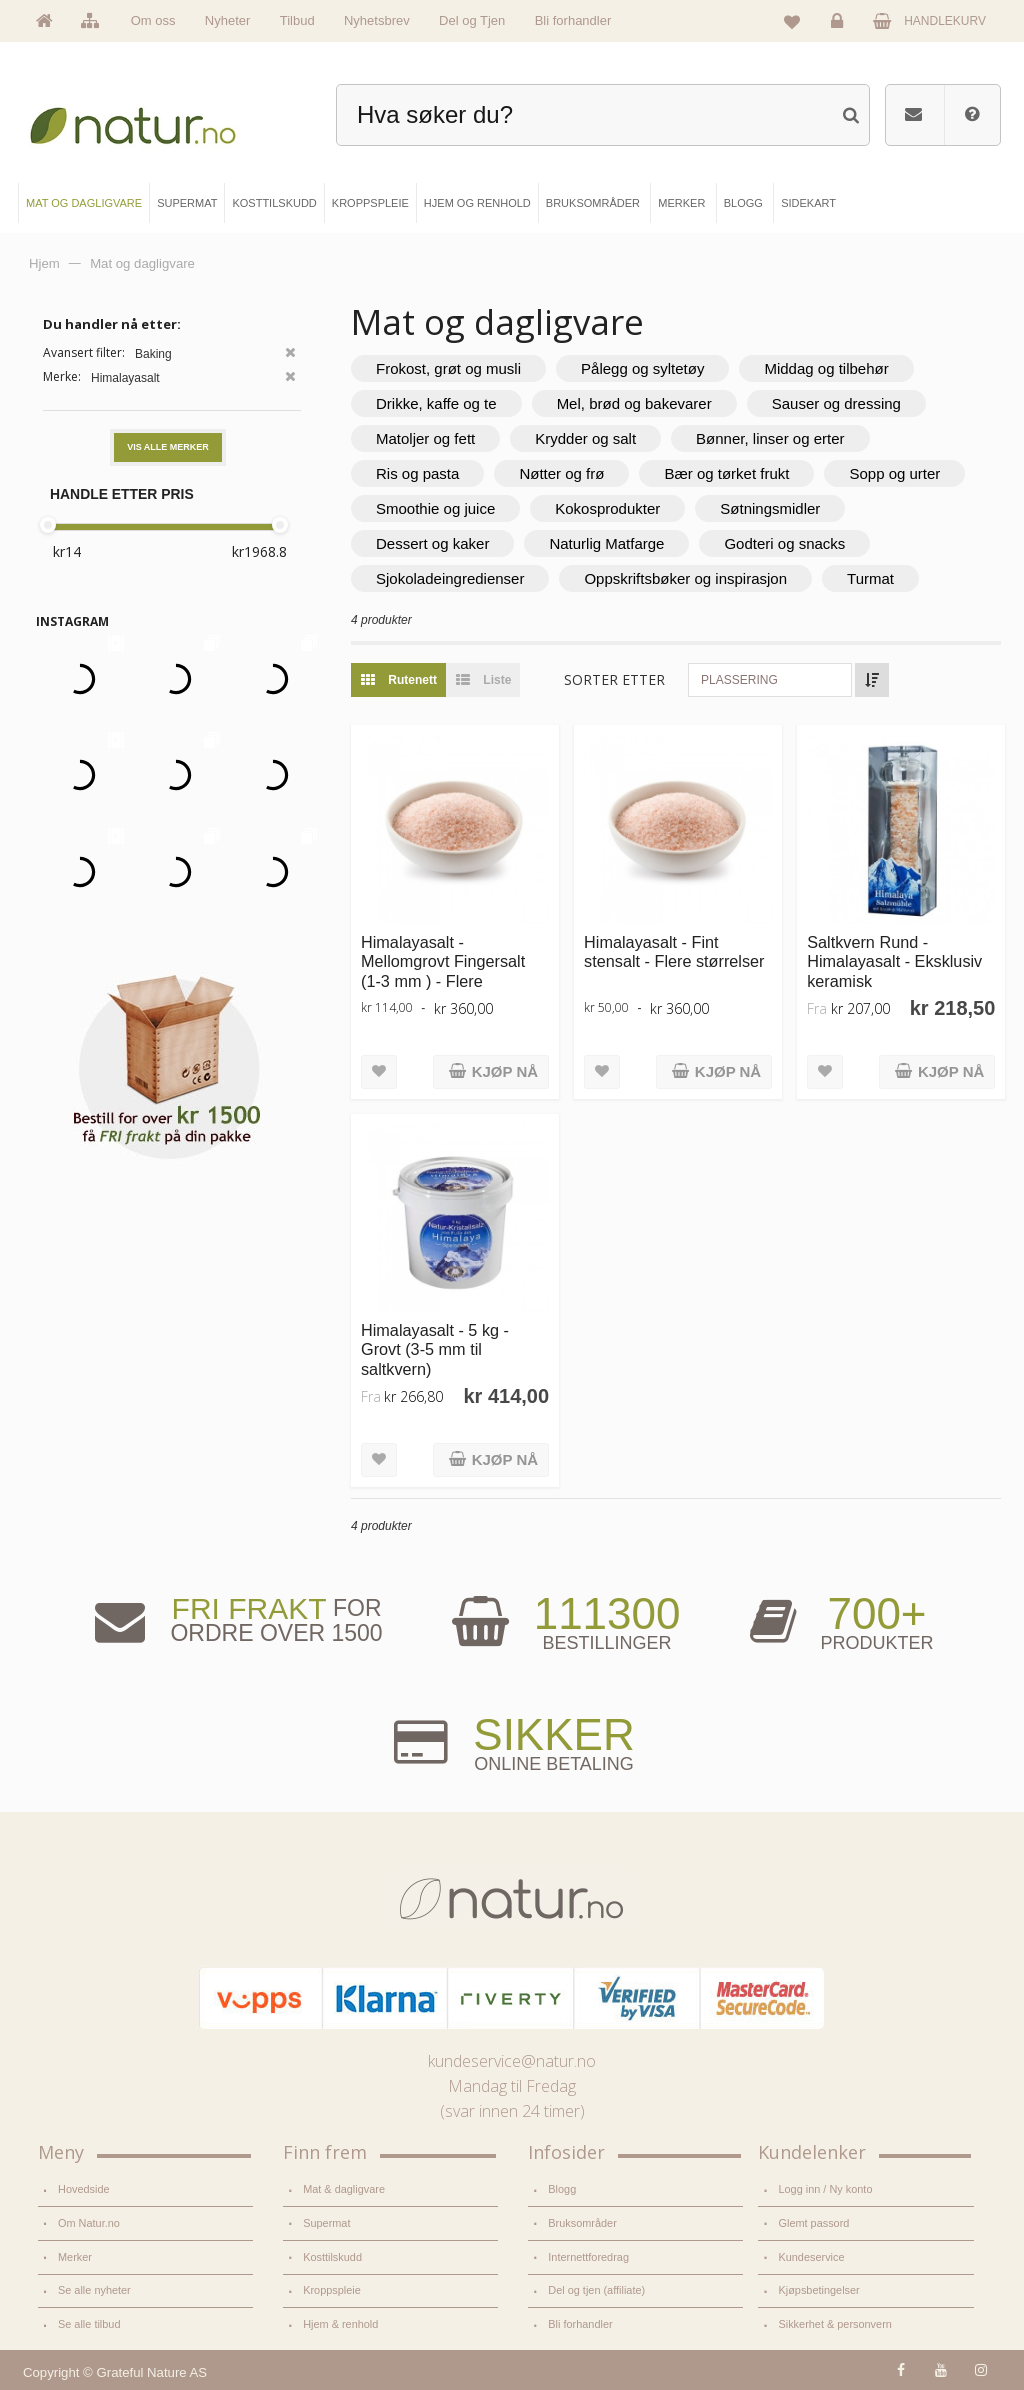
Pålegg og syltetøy (642, 368)
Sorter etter (614, 679)
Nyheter (228, 20)
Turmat (870, 578)
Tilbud (297, 20)
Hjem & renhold (340, 2324)
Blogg (562, 2189)
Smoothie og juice (435, 508)
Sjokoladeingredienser (450, 578)
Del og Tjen (472, 20)
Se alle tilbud (89, 2324)
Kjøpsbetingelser (818, 2290)
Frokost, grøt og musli (448, 368)
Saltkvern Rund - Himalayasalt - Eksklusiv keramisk (894, 961)
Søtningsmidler (770, 508)
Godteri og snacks (784, 543)
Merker (75, 2257)
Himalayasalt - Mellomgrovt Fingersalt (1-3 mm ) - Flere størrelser (443, 971)
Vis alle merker (168, 447)
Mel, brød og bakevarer (634, 403)
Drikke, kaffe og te (436, 403)
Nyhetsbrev (377, 20)
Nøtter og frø (561, 473)
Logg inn (840, 26)
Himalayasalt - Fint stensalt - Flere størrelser (674, 951)
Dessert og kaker (432, 543)
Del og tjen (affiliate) (596, 2290)
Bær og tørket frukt (726, 473)
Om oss (153, 20)
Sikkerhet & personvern (834, 2324)
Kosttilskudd (332, 2257)
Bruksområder (582, 2223)
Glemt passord (813, 2223)
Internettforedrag (588, 2257)
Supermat (326, 2223)
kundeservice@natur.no (512, 2061)
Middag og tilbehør (826, 368)
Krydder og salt (585, 438)
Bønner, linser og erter (770, 438)
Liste (478, 680)
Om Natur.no (89, 2223)
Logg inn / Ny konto (825, 2189)
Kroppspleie (332, 2290)
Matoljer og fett (425, 438)
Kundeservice (811, 2257)
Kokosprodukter (607, 508)
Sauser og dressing (836, 403)
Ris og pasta (417, 473)
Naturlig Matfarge (606, 543)
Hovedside (84, 2189)
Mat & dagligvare (344, 2189)
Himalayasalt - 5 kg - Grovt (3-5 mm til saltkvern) (435, 1349)
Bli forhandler (573, 20)
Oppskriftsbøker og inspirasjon (685, 578)
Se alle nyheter (94, 2290)
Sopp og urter (894, 473)
